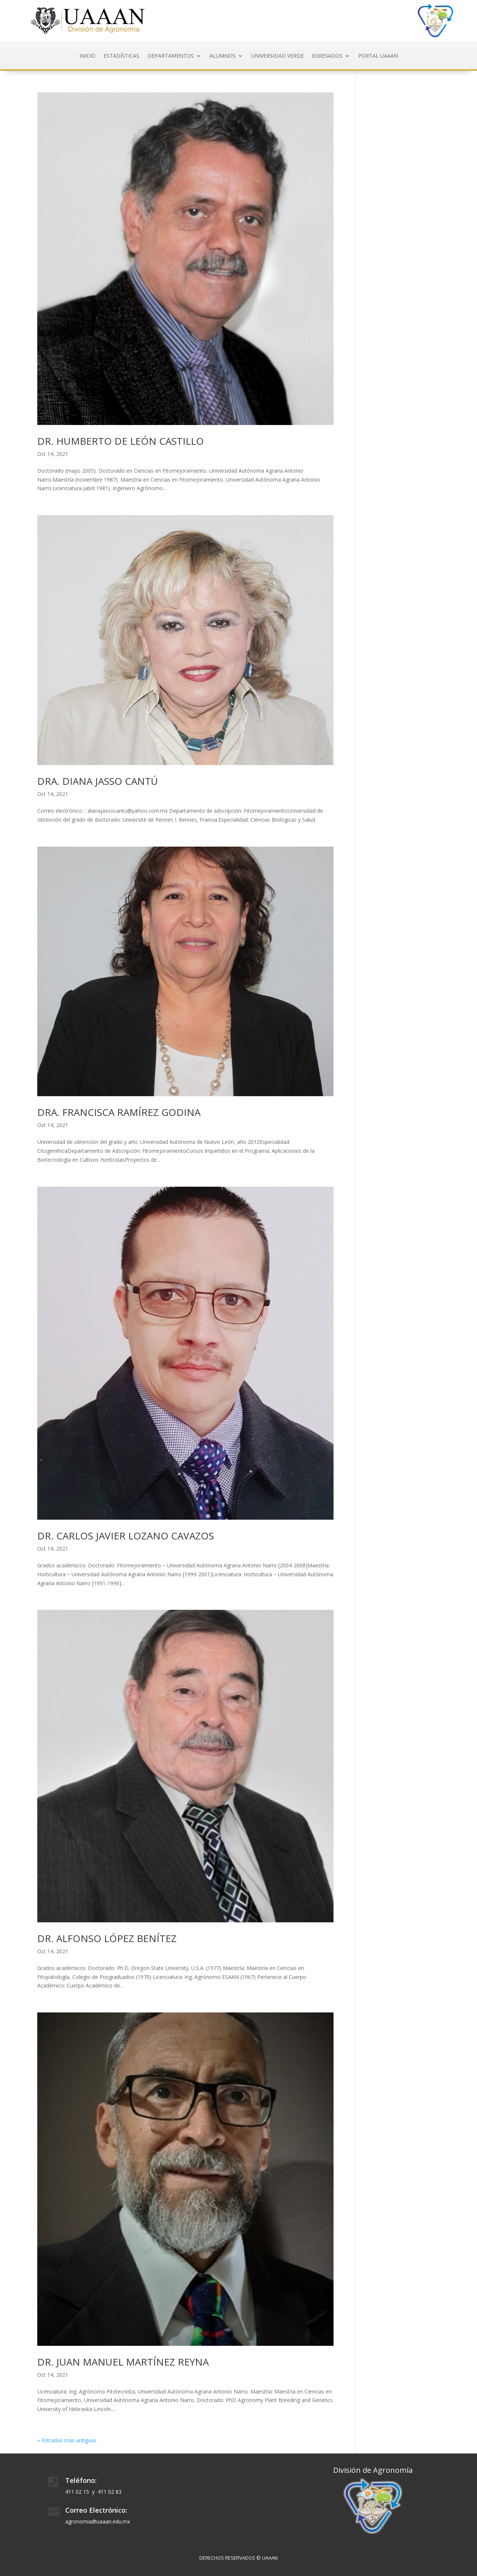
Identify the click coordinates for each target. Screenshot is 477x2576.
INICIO (87, 56)
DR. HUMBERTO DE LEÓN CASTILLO (120, 441)
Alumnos (222, 56)
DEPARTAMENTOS (171, 56)
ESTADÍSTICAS (121, 56)
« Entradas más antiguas (67, 2440)
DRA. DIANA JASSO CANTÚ (97, 781)
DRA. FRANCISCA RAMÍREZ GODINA (118, 1112)
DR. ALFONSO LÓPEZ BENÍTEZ (107, 1938)
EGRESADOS (327, 56)
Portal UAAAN (378, 56)
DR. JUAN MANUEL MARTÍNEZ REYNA (123, 2362)
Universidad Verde (277, 56)
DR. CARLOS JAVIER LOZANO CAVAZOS (125, 1535)
